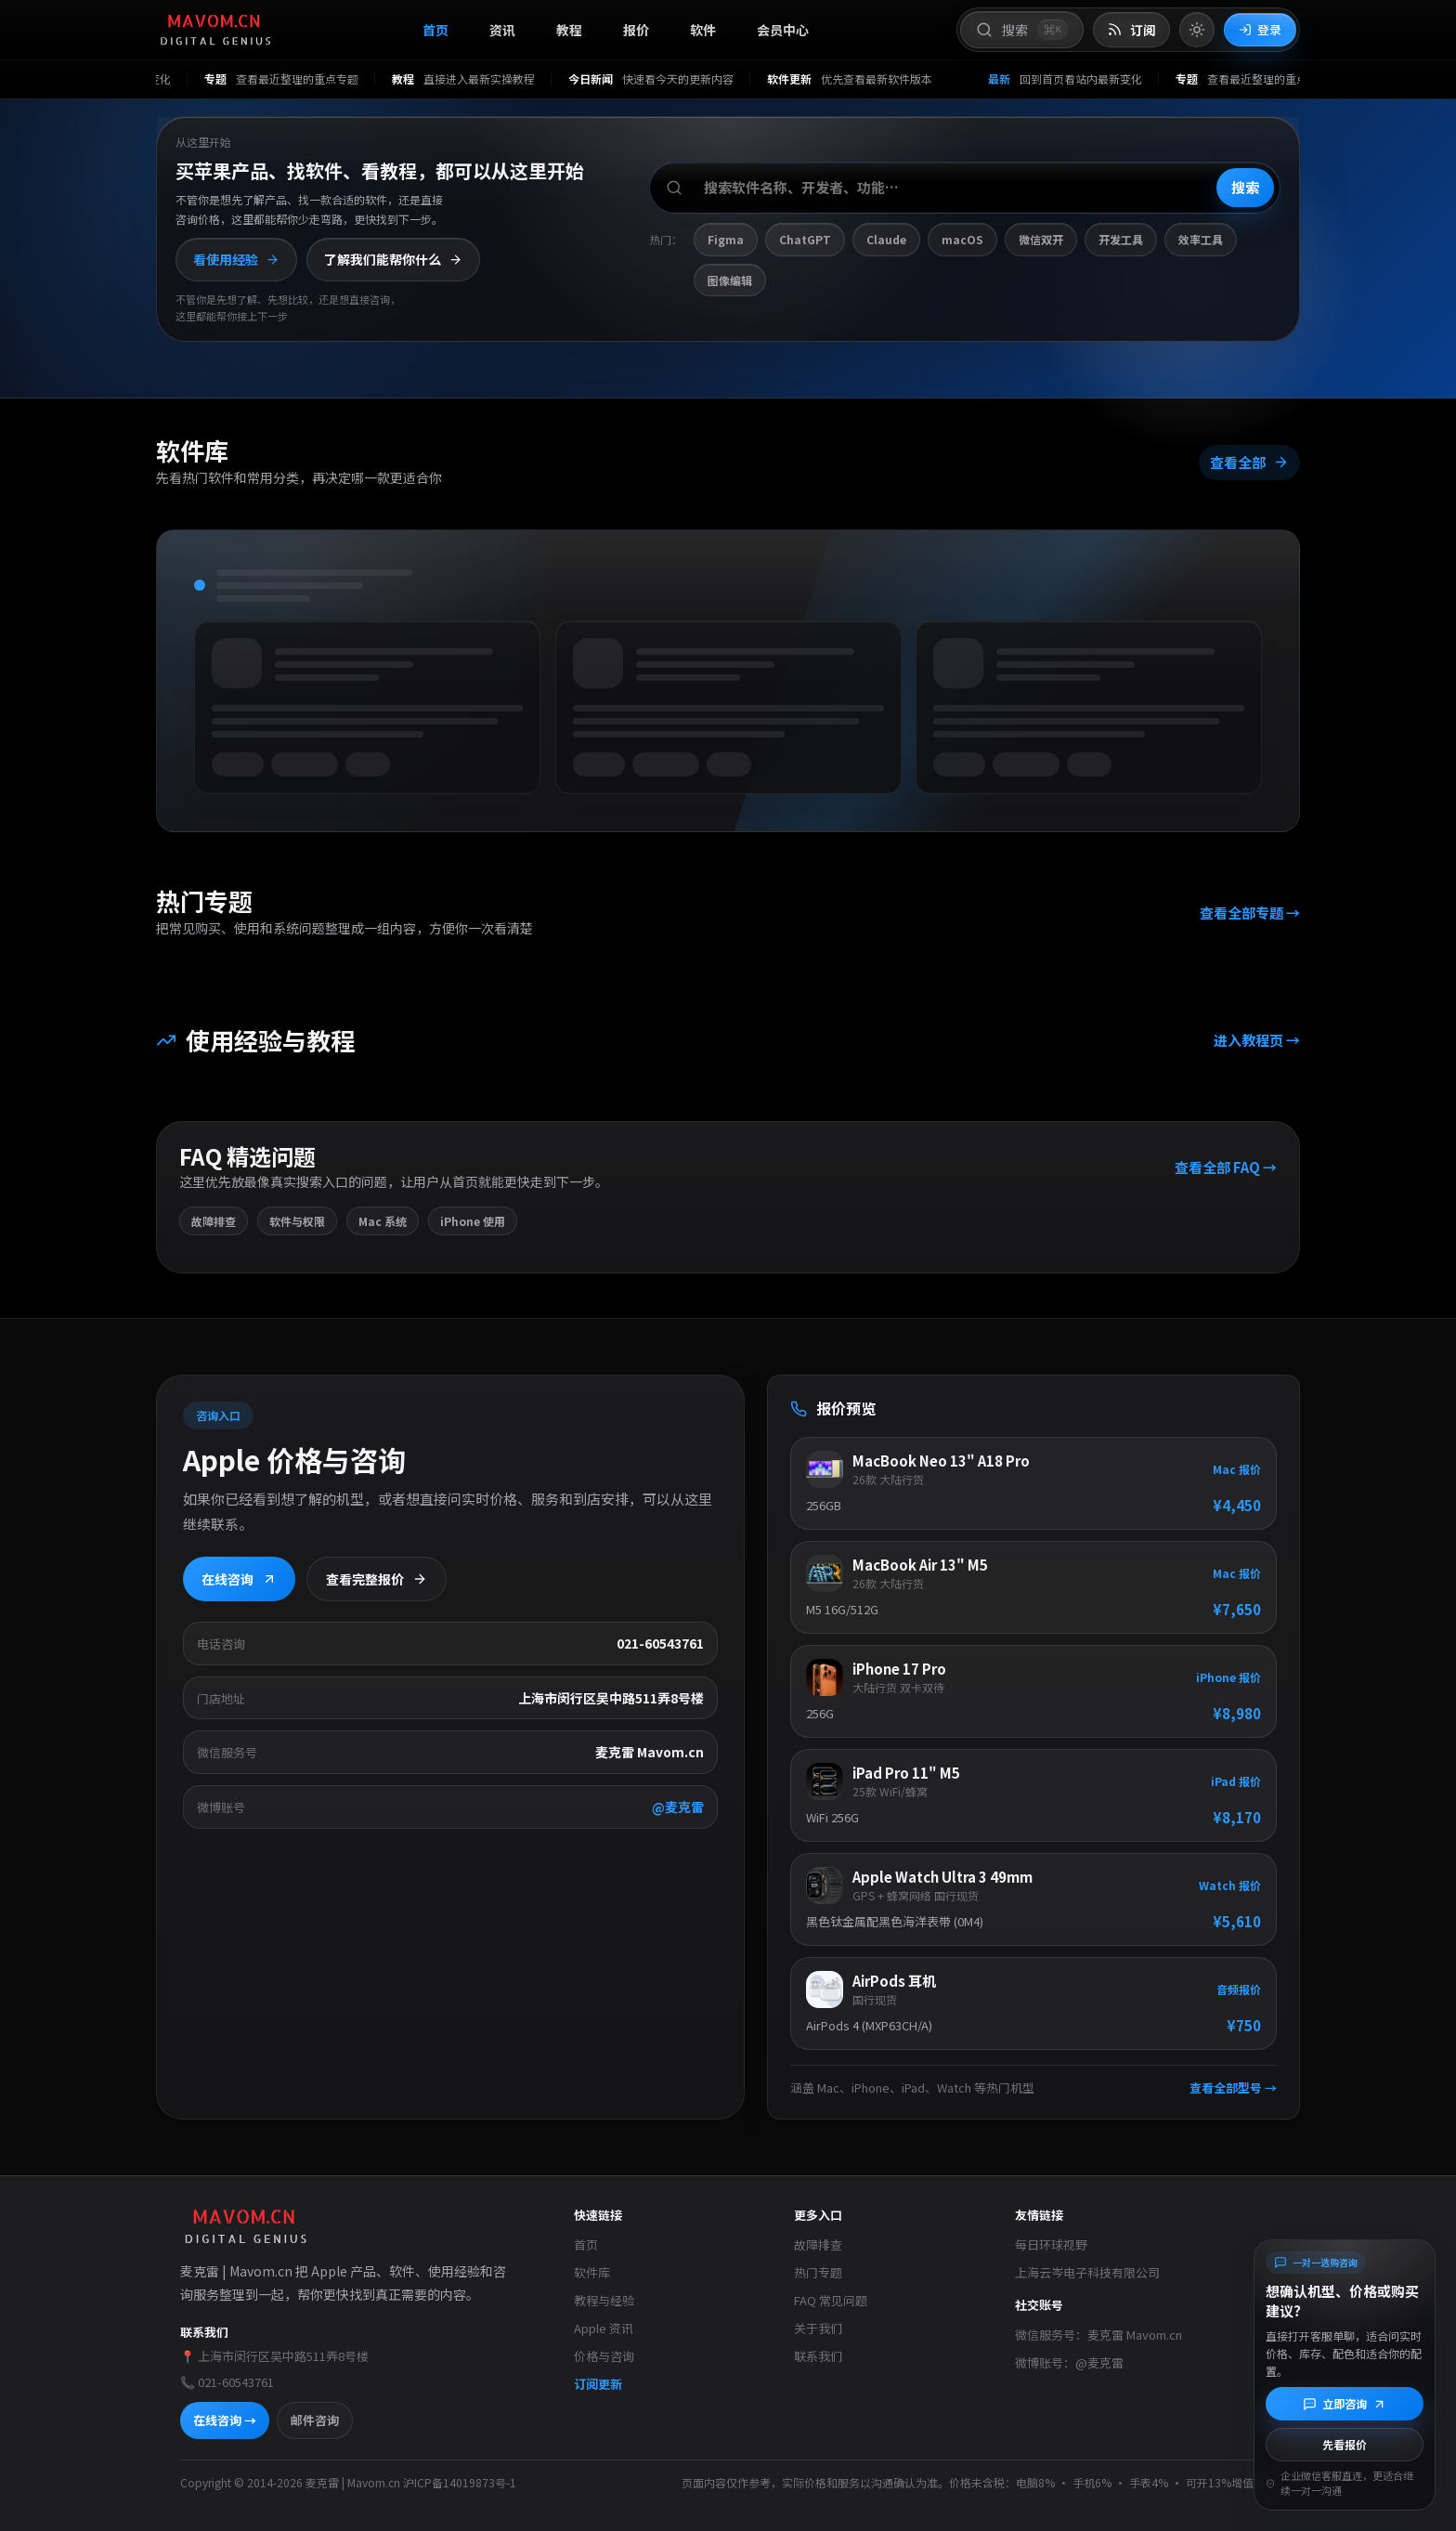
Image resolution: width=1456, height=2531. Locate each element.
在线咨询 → (224, 2420)
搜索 (1245, 187)
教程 (569, 29)
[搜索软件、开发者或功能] (964, 188)
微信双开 (1041, 239)
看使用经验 (236, 259)
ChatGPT (805, 239)
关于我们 (818, 2328)
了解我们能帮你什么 (393, 259)
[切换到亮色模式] (1197, 29)
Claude (886, 239)
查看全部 (1249, 462)
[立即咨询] (1345, 2403)
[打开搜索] (1022, 29)
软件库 (592, 2272)
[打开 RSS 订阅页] (1131, 30)
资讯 (502, 29)
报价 (636, 29)
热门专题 (818, 2272)
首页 (435, 29)
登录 (1260, 29)
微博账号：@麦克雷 (1069, 2362)
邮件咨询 (315, 2420)
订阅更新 (598, 2384)
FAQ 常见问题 (830, 2300)
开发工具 (1120, 239)
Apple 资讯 (603, 2328)
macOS (962, 239)
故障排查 (818, 2244)
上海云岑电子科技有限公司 (1087, 2272)
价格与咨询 (604, 2356)
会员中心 (783, 29)
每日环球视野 (1051, 2244)
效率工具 (1200, 239)
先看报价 (1344, 2444)
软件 (703, 29)
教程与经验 (604, 2300)
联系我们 (818, 2356)
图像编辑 (730, 280)
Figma (726, 239)
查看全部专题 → (1250, 912)
